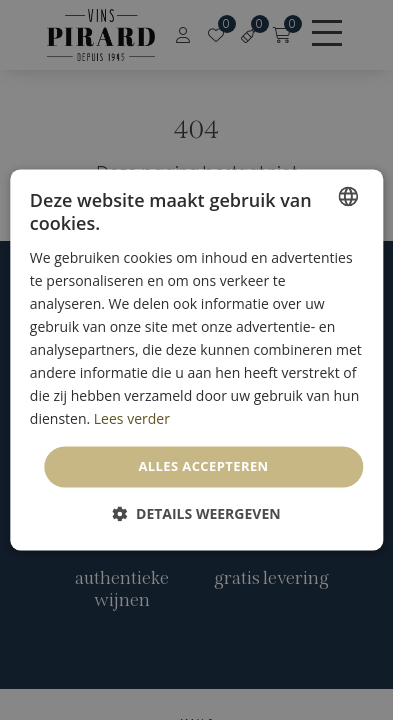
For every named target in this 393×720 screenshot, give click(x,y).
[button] (196, 514)
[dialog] (196, 359)
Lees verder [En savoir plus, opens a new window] (132, 419)
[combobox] (348, 196)
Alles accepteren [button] (203, 466)
